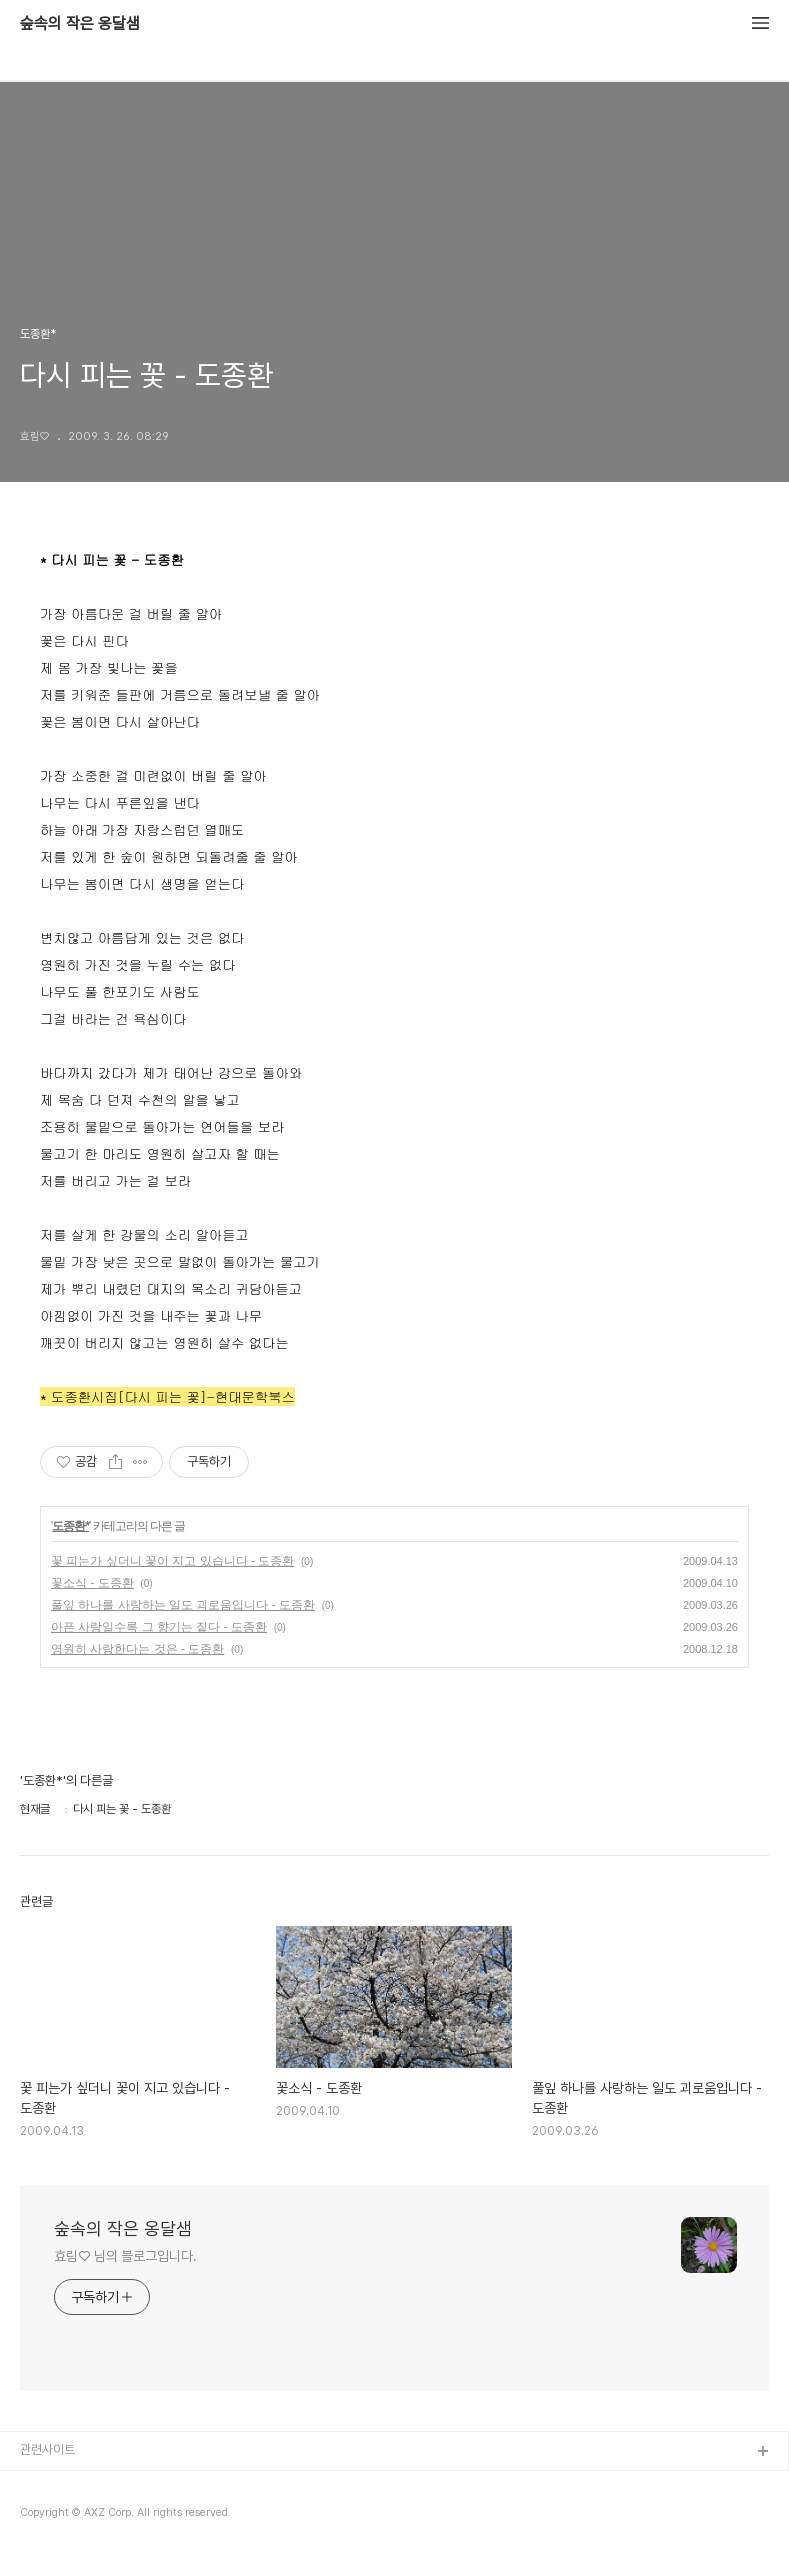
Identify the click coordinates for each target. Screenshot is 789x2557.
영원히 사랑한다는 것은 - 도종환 (137, 1649)
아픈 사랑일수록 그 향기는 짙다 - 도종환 (159, 1627)
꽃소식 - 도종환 (92, 1583)
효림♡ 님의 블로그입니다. (125, 2256)
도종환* (70, 1526)
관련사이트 (47, 2449)
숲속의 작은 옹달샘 (80, 24)
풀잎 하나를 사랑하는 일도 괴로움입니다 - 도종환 (183, 1605)
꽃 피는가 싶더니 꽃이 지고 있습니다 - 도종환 (172, 1561)
